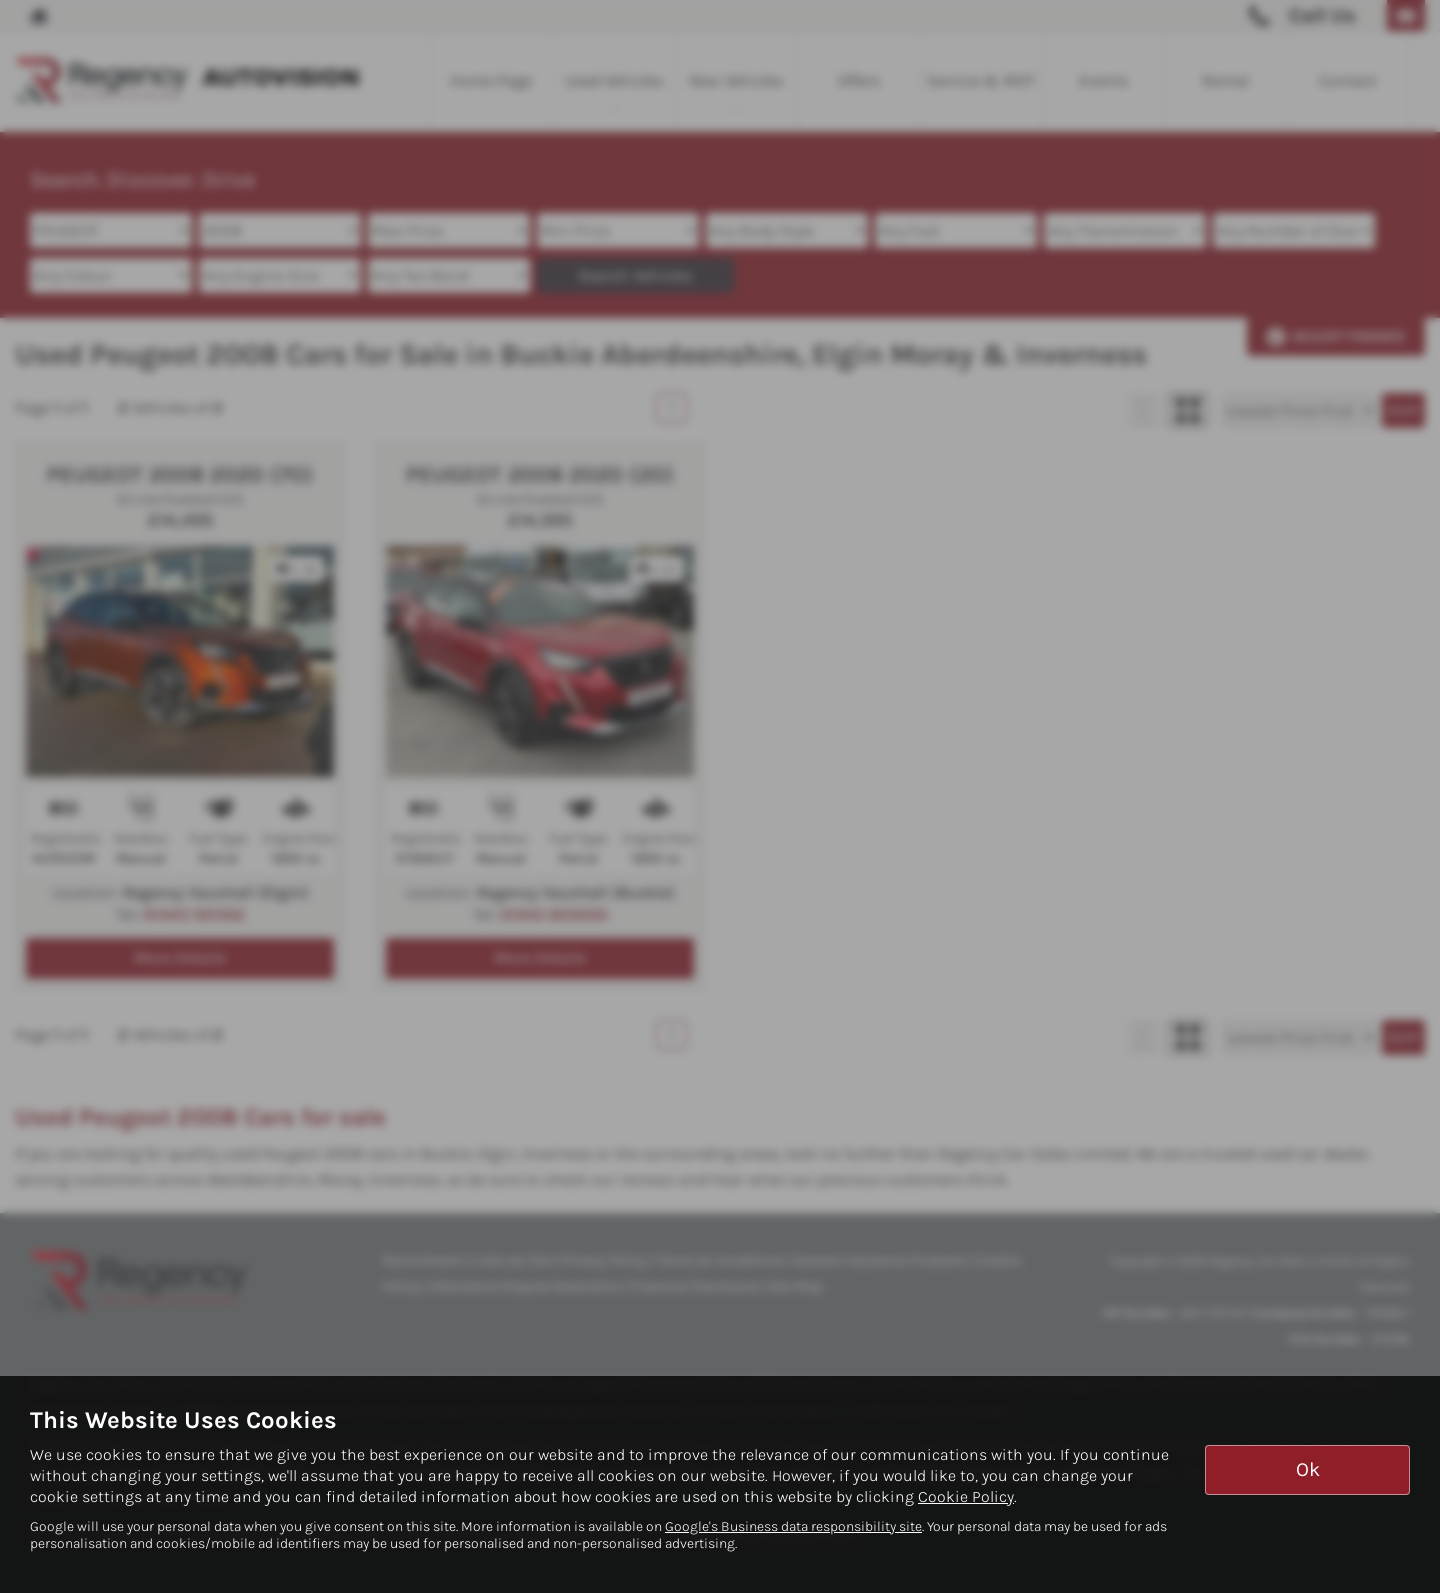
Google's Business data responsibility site (793, 1526)
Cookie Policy (966, 1496)
